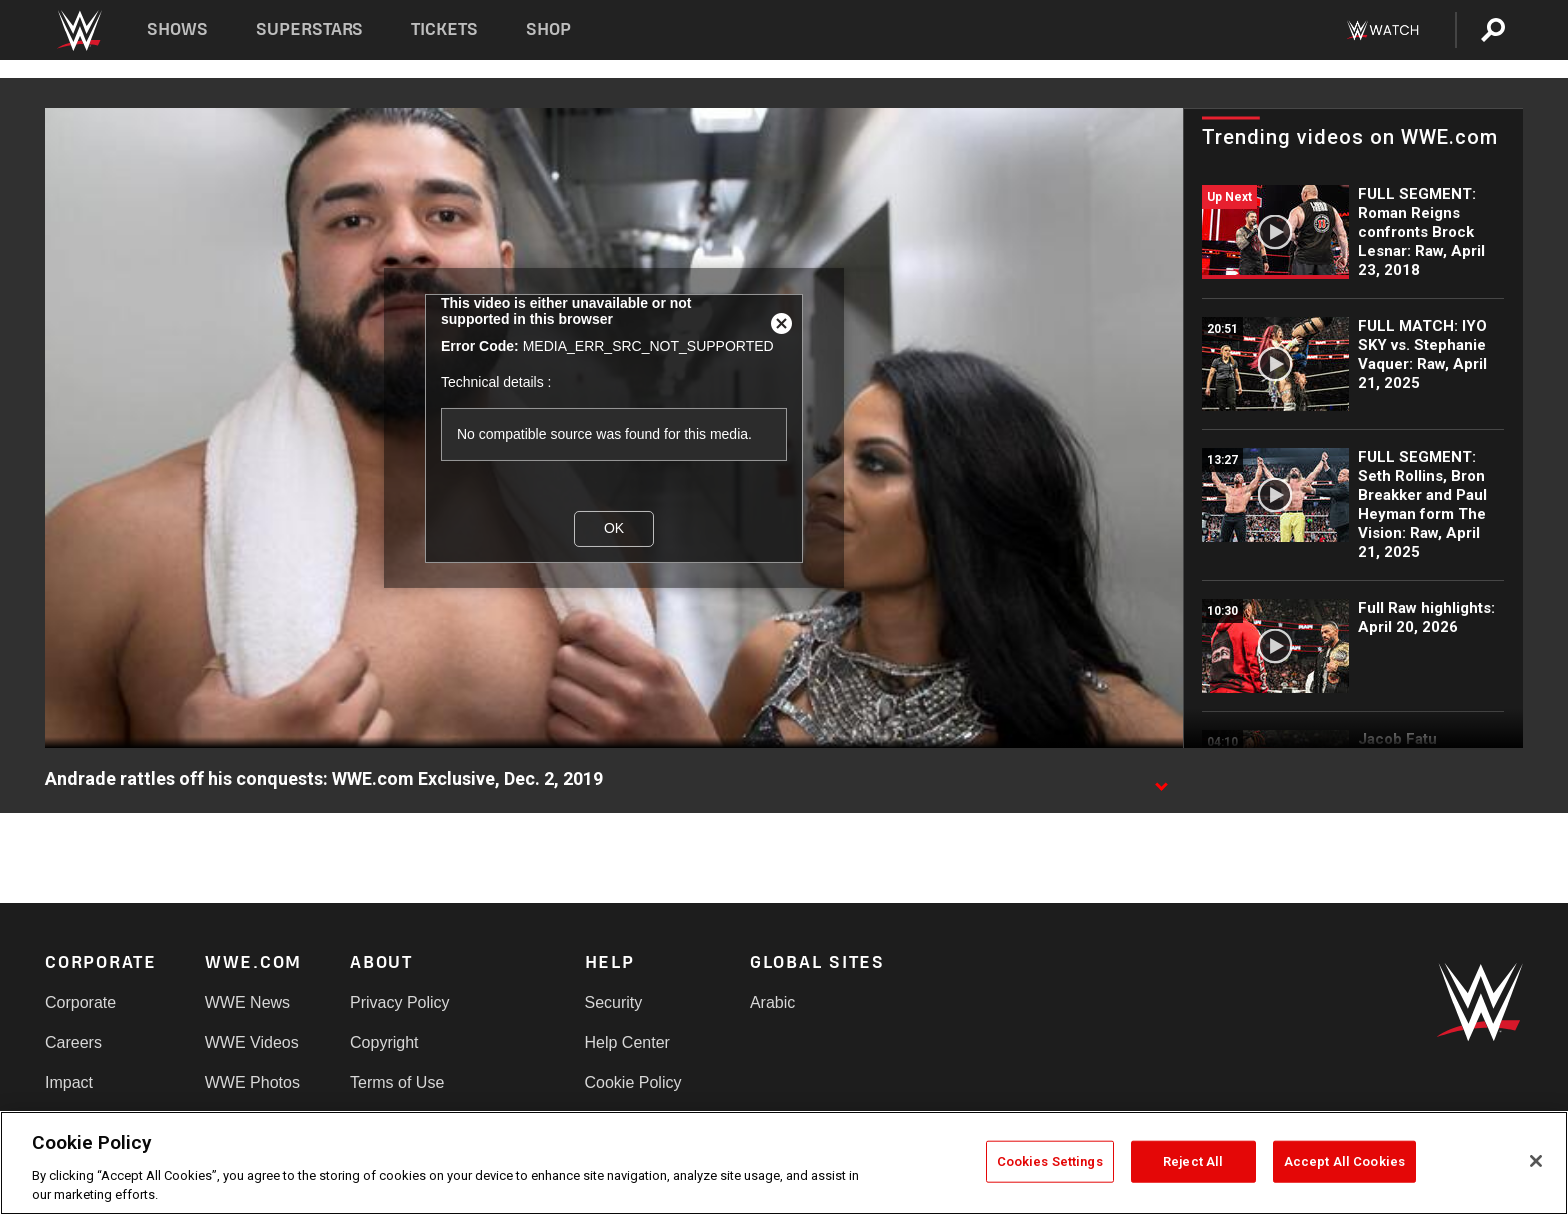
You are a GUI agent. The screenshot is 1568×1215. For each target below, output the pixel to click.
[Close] (1536, 1161)
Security (614, 1002)
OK (614, 528)
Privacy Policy (400, 1002)
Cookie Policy (633, 1082)
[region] (784, 1163)
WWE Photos (252, 1082)
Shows (177, 29)
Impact (69, 1082)
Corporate (80, 1002)
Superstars (310, 29)
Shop (548, 29)
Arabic (772, 1002)
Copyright (384, 1042)
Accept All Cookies (1344, 1161)
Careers (73, 1042)
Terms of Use (397, 1082)
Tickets (444, 29)
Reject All (1193, 1161)
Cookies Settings (1050, 1161)
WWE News (247, 1002)
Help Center (627, 1042)
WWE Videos (252, 1042)
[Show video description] (1161, 780)
